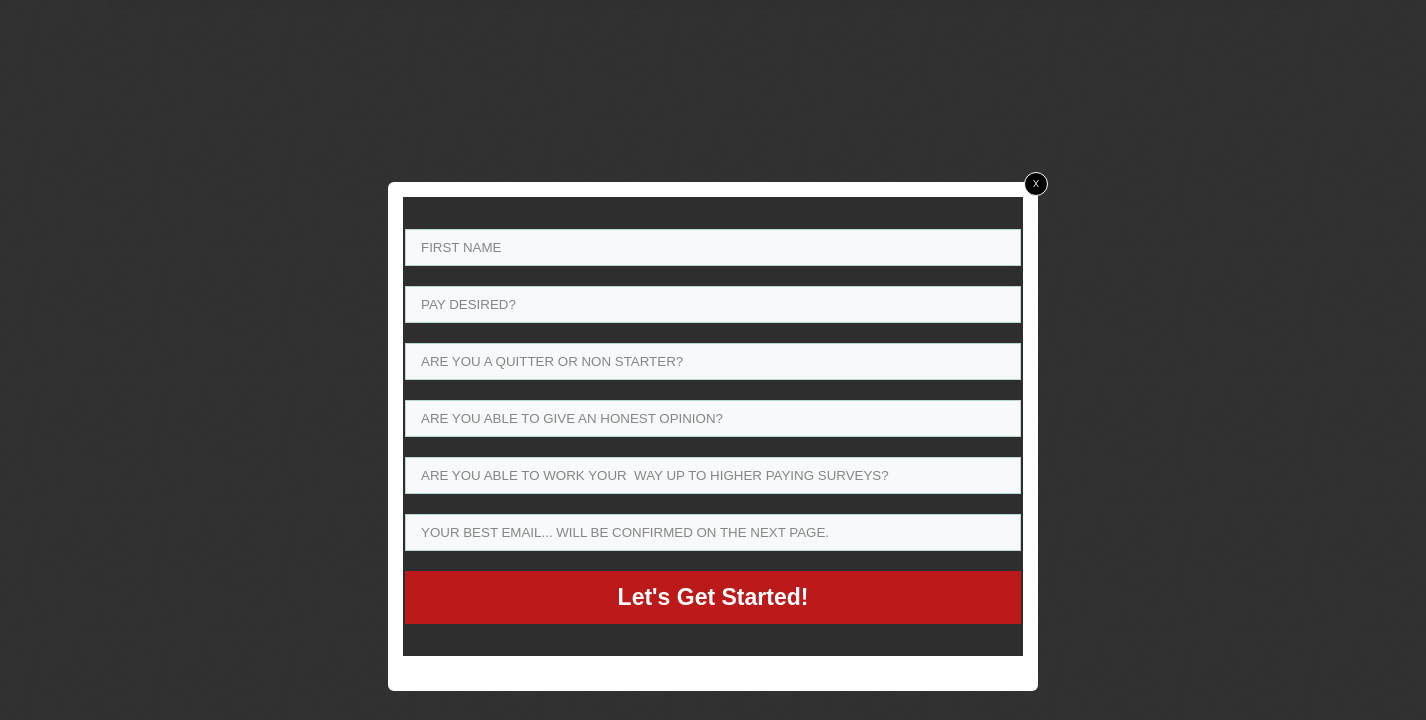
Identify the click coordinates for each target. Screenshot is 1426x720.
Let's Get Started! (713, 597)
